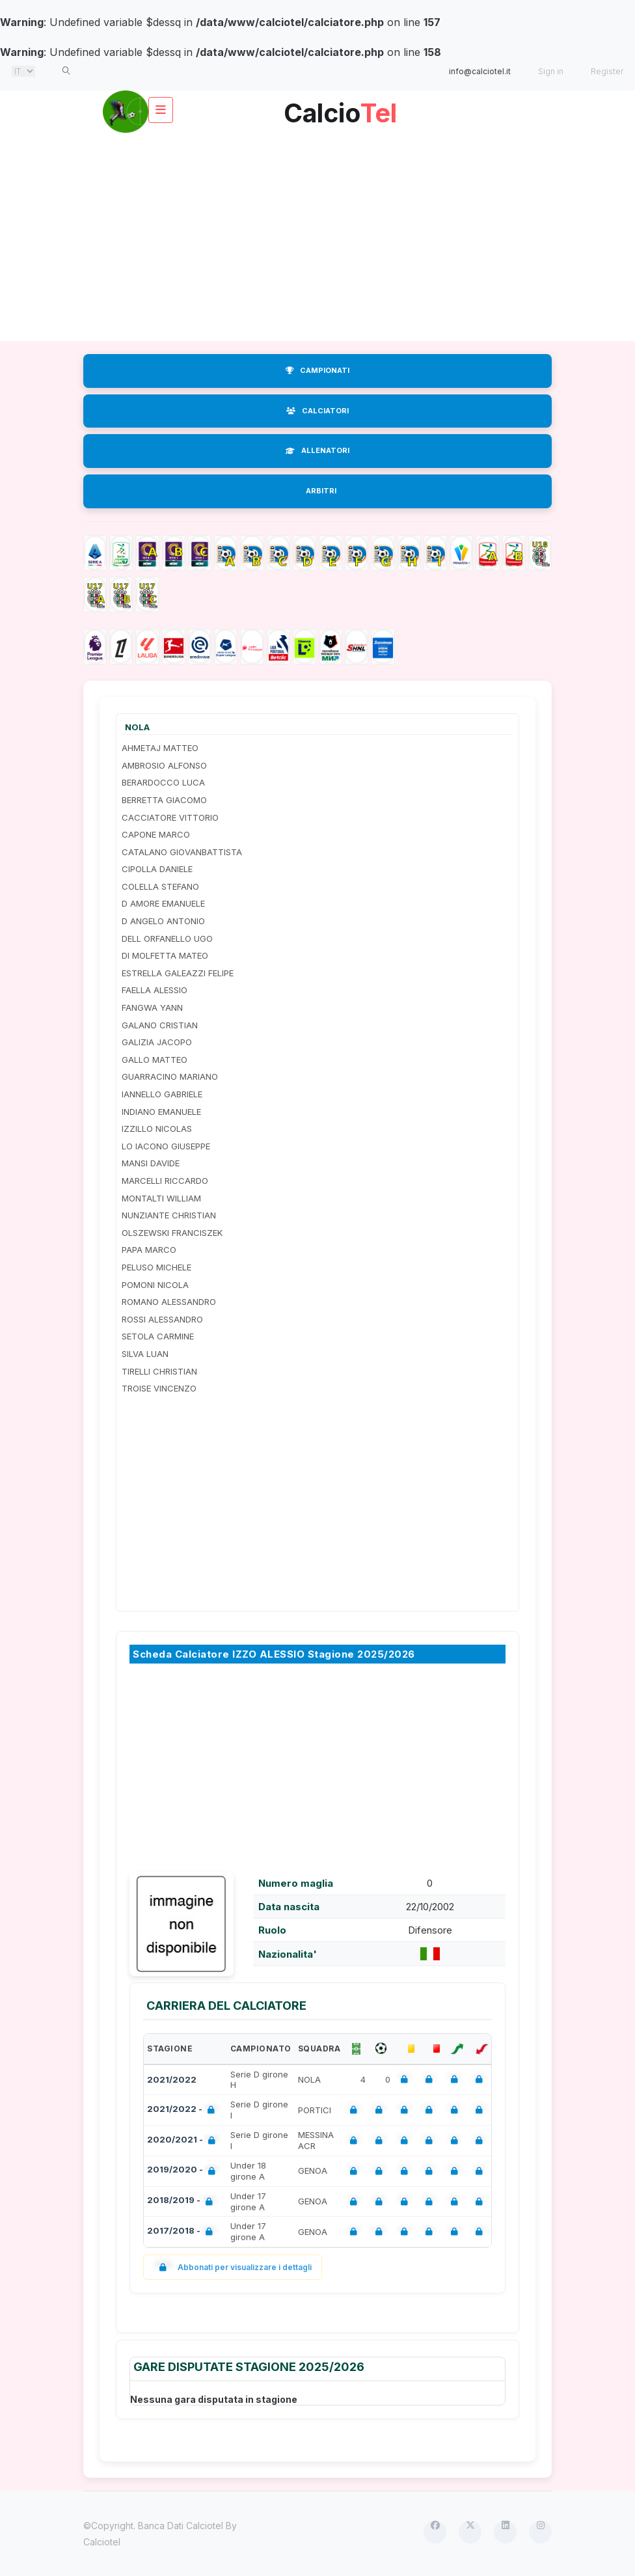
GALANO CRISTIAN (160, 1025)
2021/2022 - (183, 2110)
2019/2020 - (184, 2171)
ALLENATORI (317, 450)
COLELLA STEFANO (160, 886)
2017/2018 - (182, 2232)
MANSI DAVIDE (151, 1163)
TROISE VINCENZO (159, 1388)
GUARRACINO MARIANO (170, 1076)
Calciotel (101, 2541)
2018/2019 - (182, 2201)
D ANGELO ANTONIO (163, 921)
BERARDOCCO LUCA (163, 782)
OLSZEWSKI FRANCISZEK (172, 1232)
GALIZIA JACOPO (157, 1042)
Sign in (550, 71)
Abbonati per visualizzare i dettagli (233, 2267)
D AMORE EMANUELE (163, 903)
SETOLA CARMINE (158, 1336)
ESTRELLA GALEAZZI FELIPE (178, 973)
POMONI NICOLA (155, 1285)
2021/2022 (171, 2079)
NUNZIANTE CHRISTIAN (169, 1215)
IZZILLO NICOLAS (157, 1128)
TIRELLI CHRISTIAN (159, 1371)
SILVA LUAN (145, 1354)
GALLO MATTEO (154, 1059)
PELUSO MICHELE (156, 1267)
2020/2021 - (184, 2141)
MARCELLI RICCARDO (165, 1180)
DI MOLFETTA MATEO (165, 955)
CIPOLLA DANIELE (157, 869)
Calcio (340, 108)
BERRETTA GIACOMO (164, 800)
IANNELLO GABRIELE (162, 1094)
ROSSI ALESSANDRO (162, 1319)
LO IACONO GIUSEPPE (166, 1146)
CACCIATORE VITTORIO (170, 817)
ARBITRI (321, 490)
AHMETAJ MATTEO (160, 748)
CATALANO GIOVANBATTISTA (182, 852)
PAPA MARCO (149, 1249)
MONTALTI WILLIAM (161, 1198)
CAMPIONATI (317, 370)
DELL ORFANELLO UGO (167, 938)
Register (607, 71)
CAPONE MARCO (156, 834)
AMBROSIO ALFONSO (164, 765)
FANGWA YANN (152, 1007)
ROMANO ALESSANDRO (169, 1301)
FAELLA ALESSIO (154, 990)
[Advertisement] (317, 237)
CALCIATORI (317, 410)
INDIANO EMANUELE (161, 1111)
